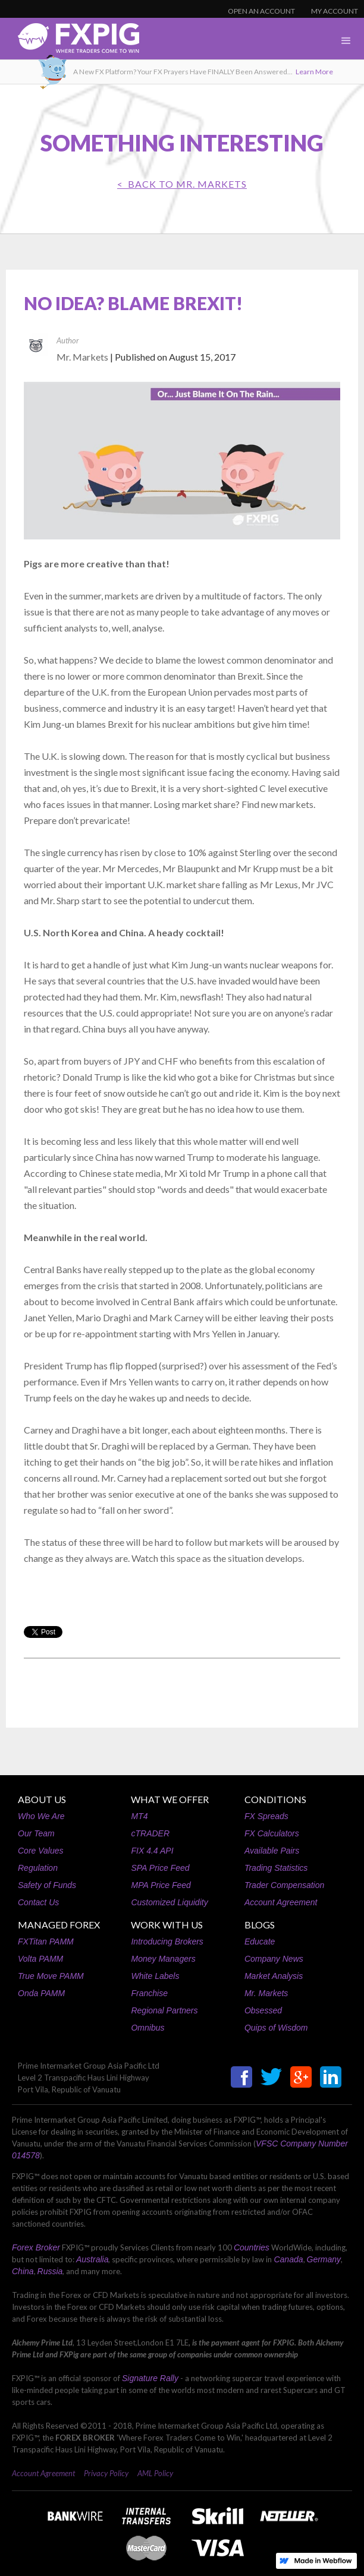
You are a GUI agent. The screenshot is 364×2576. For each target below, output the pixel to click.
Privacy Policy (106, 2473)
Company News (273, 1958)
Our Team (36, 1833)
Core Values (41, 1850)
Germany (324, 2259)
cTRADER (150, 1833)
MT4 (139, 1816)
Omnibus (147, 2027)
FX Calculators (271, 1833)
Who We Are (41, 1816)
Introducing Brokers (167, 1941)
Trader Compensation (284, 1885)
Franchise (149, 1993)
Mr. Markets (266, 1993)
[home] (69, 41)
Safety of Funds (47, 1885)
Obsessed (263, 2010)
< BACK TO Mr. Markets (182, 184)
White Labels (155, 1976)
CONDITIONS (275, 1799)
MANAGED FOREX (59, 1924)
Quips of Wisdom (275, 2027)
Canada (288, 2259)
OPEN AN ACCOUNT (261, 11)
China (23, 2271)
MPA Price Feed (160, 1885)
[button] (346, 41)
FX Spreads (266, 1816)
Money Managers (163, 1958)
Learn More (314, 71)
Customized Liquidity (169, 1902)
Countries (251, 2247)
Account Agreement (280, 1902)
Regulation (38, 1868)
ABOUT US (42, 1799)
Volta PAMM (40, 1958)
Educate (259, 1941)
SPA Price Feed (160, 1868)
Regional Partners (164, 2010)
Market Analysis (273, 1976)
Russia (50, 2271)
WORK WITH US (167, 1924)
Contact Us (38, 1902)
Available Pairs (271, 1850)
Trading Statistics (275, 1868)
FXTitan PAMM (46, 1941)
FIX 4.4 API (152, 1850)
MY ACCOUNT (334, 11)
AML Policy (155, 2473)
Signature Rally (150, 2378)
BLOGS (259, 1924)
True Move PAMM (51, 1976)
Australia (92, 2259)
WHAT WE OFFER (170, 1799)
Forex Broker (36, 2247)
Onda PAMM (41, 1993)
